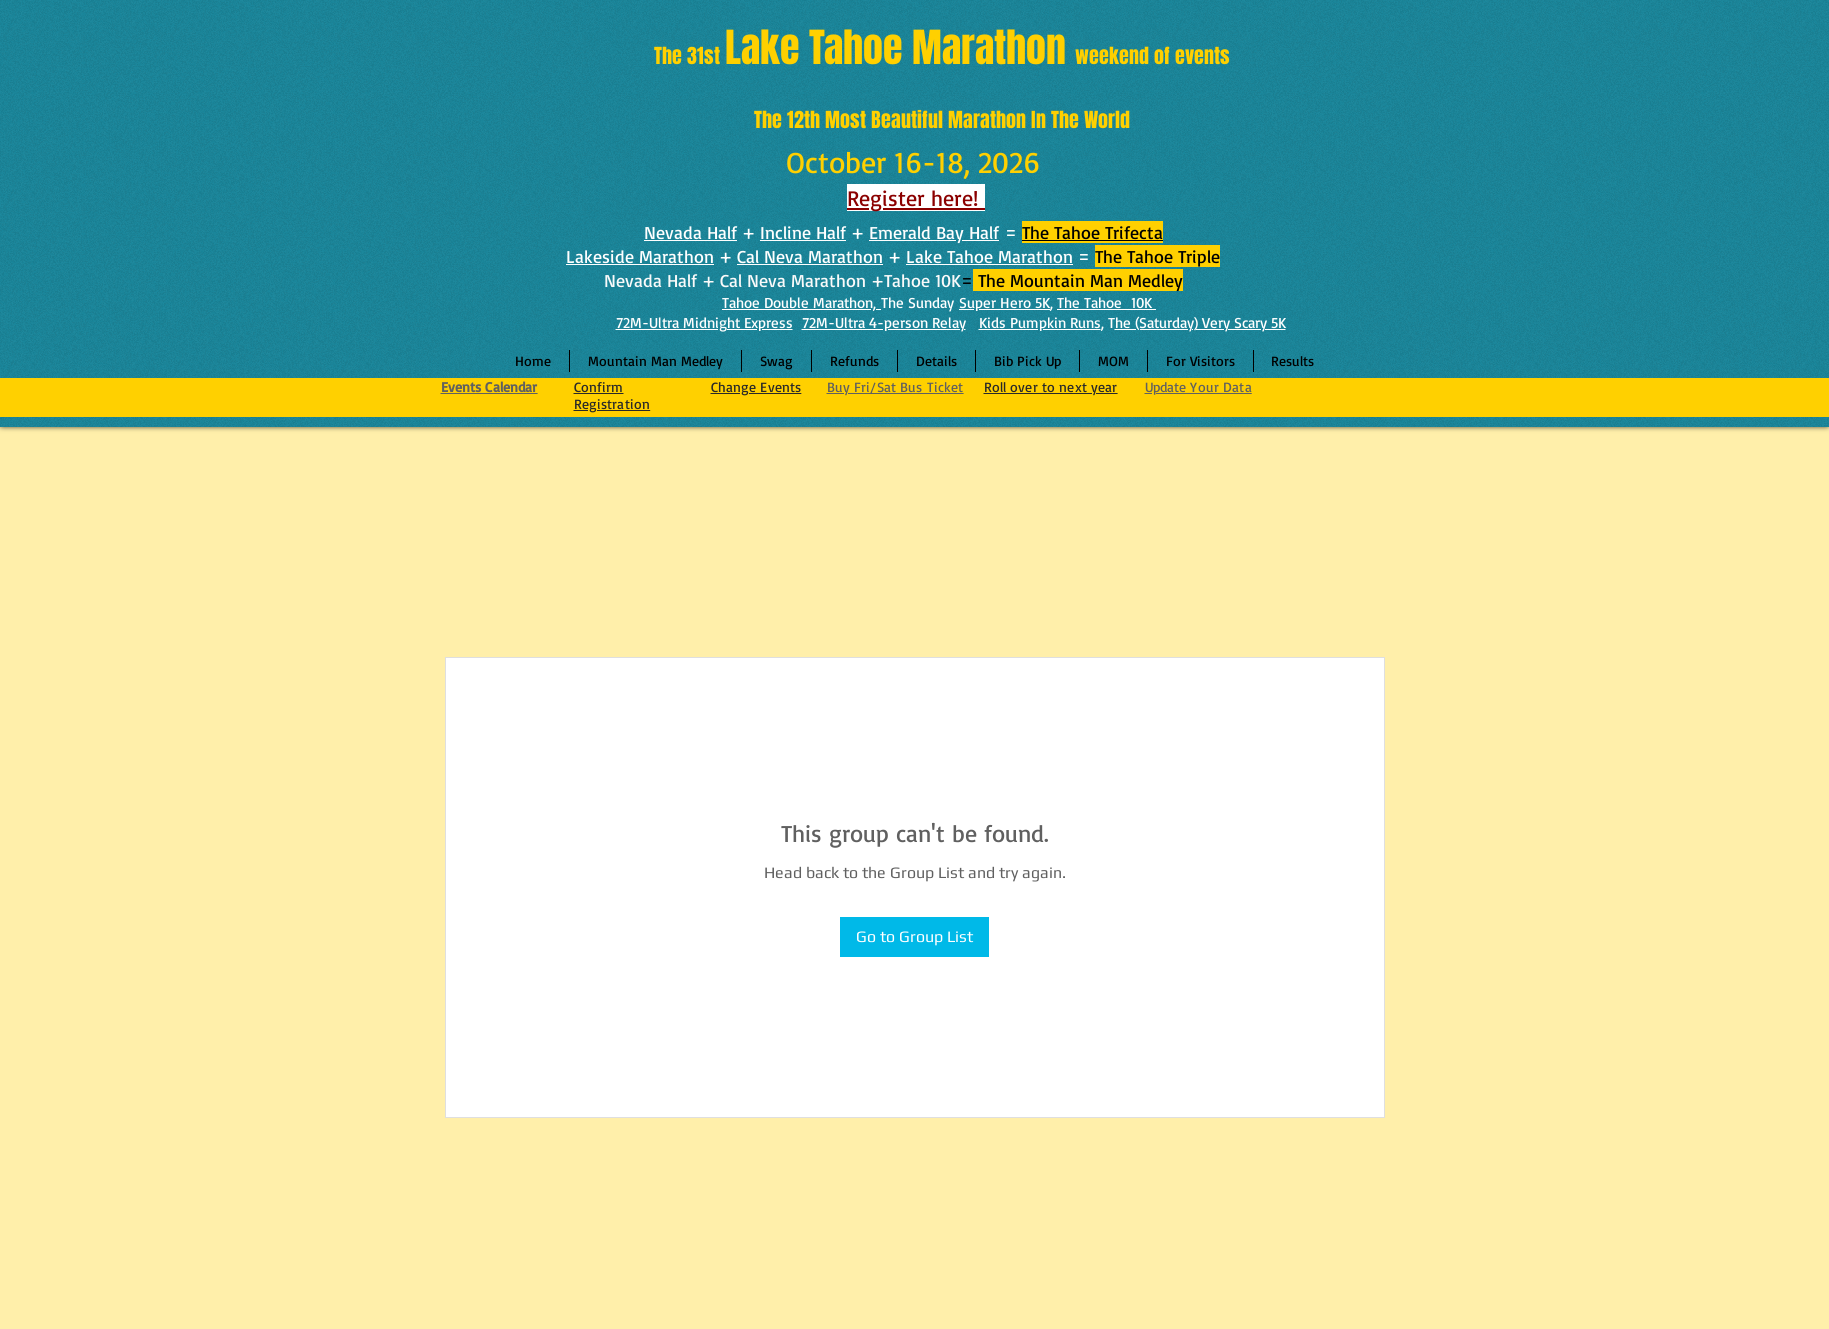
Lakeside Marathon (640, 256)
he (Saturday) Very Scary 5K (1200, 322)
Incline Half (803, 232)
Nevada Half (690, 232)
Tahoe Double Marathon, (801, 302)
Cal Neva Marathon (810, 256)
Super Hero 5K (1004, 302)
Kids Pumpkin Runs (1040, 322)
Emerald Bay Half (934, 232)
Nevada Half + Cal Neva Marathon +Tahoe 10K (782, 280)
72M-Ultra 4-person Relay (884, 322)
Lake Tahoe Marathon (989, 256)
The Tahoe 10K (1106, 302)
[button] (936, 361)
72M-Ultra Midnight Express (704, 322)
